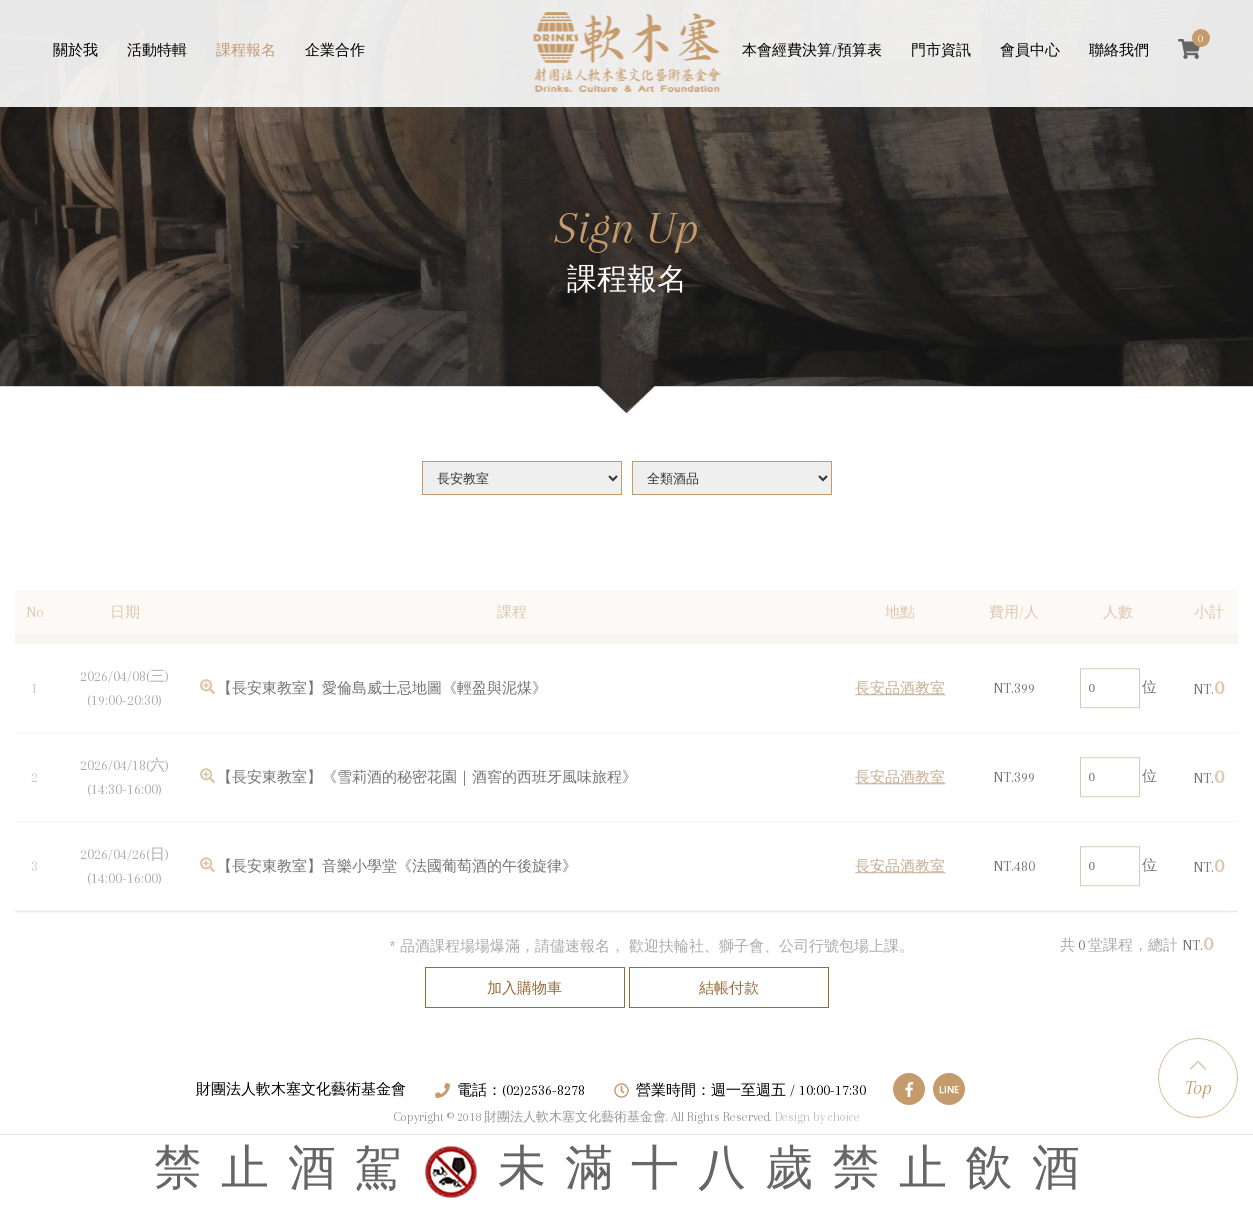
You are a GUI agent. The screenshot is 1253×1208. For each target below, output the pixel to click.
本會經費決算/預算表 (812, 50)
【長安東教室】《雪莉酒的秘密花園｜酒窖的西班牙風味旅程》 (427, 800)
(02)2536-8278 (543, 1090)
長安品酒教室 (900, 711)
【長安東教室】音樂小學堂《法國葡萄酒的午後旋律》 (397, 889)
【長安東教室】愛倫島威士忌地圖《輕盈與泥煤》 (382, 711)
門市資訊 (941, 50)
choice (844, 1117)
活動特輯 (157, 50)
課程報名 (246, 50)
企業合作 (335, 50)
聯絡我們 (1119, 50)
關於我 (75, 50)
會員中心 (1030, 50)
